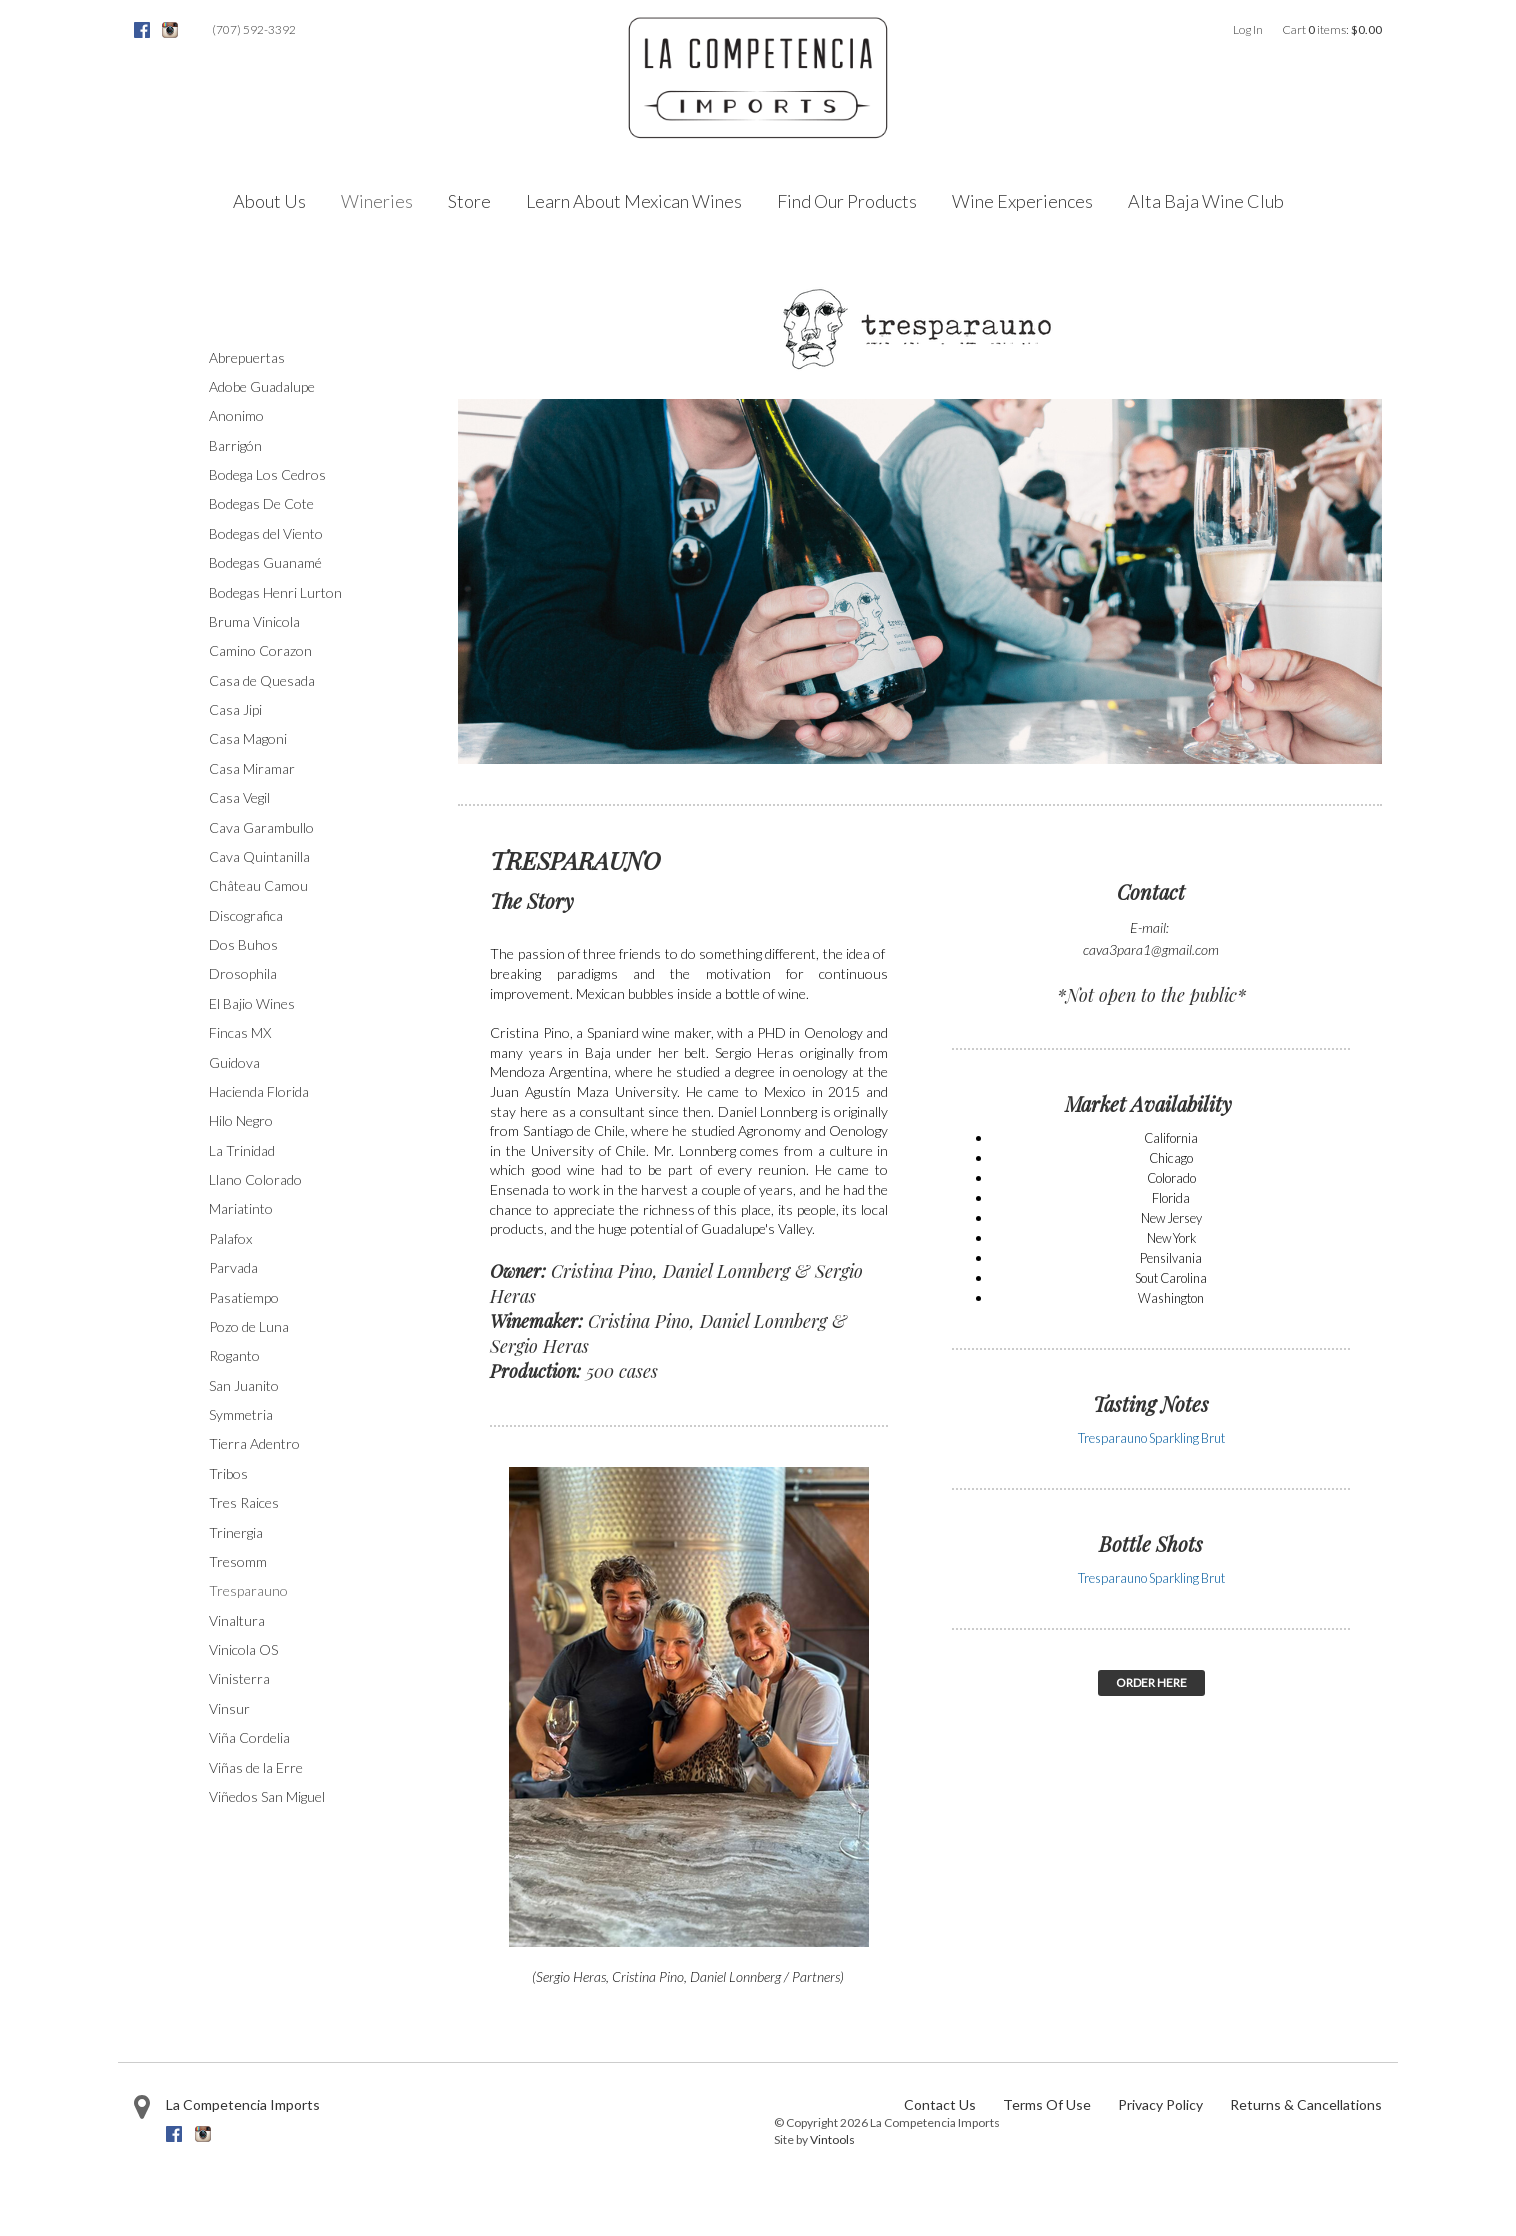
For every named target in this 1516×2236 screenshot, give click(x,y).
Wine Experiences (1022, 201)
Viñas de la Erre (256, 1767)
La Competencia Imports (243, 2104)
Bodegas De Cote (261, 503)
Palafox (230, 1238)
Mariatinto (241, 1208)
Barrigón (235, 445)
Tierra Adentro (254, 1443)
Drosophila (243, 973)
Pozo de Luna (249, 1326)
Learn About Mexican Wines (634, 201)
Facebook (142, 30)
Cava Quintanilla (259, 856)
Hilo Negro (241, 1120)
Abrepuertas (247, 357)
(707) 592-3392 (254, 29)
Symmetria (241, 1414)
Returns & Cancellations (1306, 2104)
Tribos (228, 1473)
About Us (269, 201)
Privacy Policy (1160, 2104)
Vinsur (229, 1708)
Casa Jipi (235, 709)
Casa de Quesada (262, 680)
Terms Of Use (1047, 2104)
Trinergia (236, 1532)
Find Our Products (847, 201)
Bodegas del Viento (266, 533)
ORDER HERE (1151, 1682)
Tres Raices (244, 1502)
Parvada (233, 1267)
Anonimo (236, 415)
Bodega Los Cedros (267, 474)
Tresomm (238, 1561)
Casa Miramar (252, 768)
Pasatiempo (244, 1297)
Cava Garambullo (261, 827)
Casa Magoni (248, 738)
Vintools (832, 2139)
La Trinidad (242, 1150)
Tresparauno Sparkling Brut (1151, 1438)
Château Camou (258, 885)
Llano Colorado (255, 1179)
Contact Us (940, 2104)
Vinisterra (239, 1678)
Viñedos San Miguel (267, 1796)
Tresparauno (248, 1590)
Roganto (234, 1355)
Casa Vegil (239, 797)
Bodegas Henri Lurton (275, 592)
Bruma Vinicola (254, 621)
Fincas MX (240, 1032)
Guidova (234, 1062)
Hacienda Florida (259, 1091)
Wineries (377, 201)
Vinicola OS (243, 1649)
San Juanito (244, 1385)
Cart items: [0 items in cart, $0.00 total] (1332, 29)
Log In (1248, 29)
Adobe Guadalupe (262, 386)
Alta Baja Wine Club (1206, 201)
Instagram (170, 30)
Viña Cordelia (249, 1737)
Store (469, 201)
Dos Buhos (243, 944)
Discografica (246, 915)
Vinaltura (237, 1620)
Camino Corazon (260, 650)
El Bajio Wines (252, 1003)
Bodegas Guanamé (265, 562)
